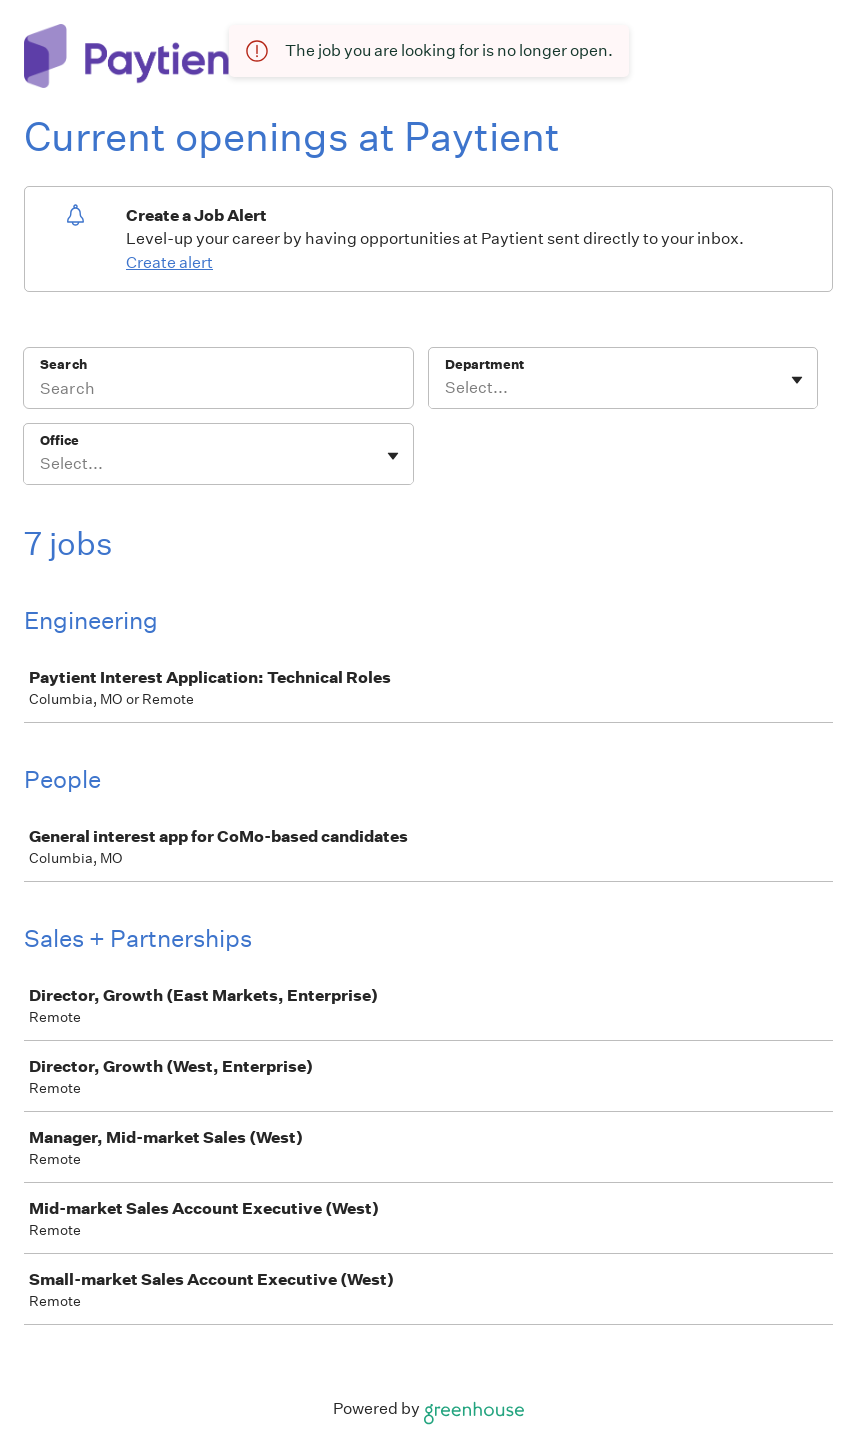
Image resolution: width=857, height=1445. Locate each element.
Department (484, 364)
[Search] (218, 391)
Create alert (169, 262)
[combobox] (446, 388)
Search (63, 364)
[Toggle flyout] (797, 380)
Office (59, 440)
